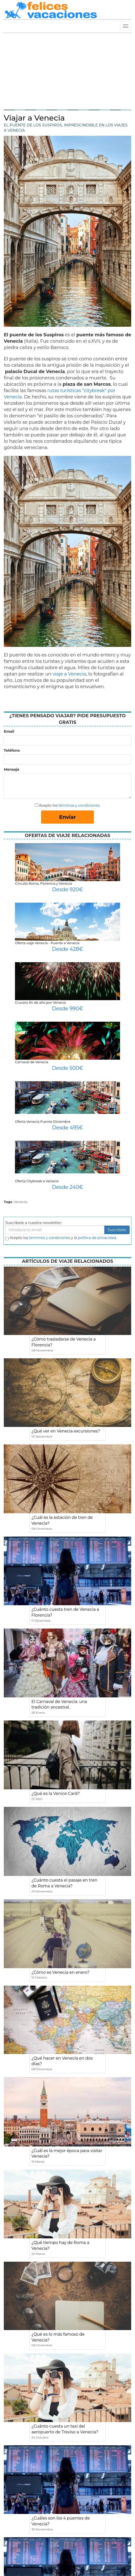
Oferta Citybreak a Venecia (37, 1181)
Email (9, 731)
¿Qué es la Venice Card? (55, 1793)
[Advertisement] (67, 70)
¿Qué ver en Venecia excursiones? (65, 1431)
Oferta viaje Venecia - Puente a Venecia (47, 943)
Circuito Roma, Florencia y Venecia (43, 883)
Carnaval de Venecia (31, 1062)
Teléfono (12, 750)
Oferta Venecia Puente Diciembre (43, 1121)
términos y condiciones (78, 805)
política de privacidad (97, 1237)
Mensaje (11, 769)
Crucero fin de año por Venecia (40, 1002)
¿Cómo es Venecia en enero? (60, 1972)
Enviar (67, 817)
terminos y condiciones (49, 1237)
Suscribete (117, 1230)
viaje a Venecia (69, 674)
